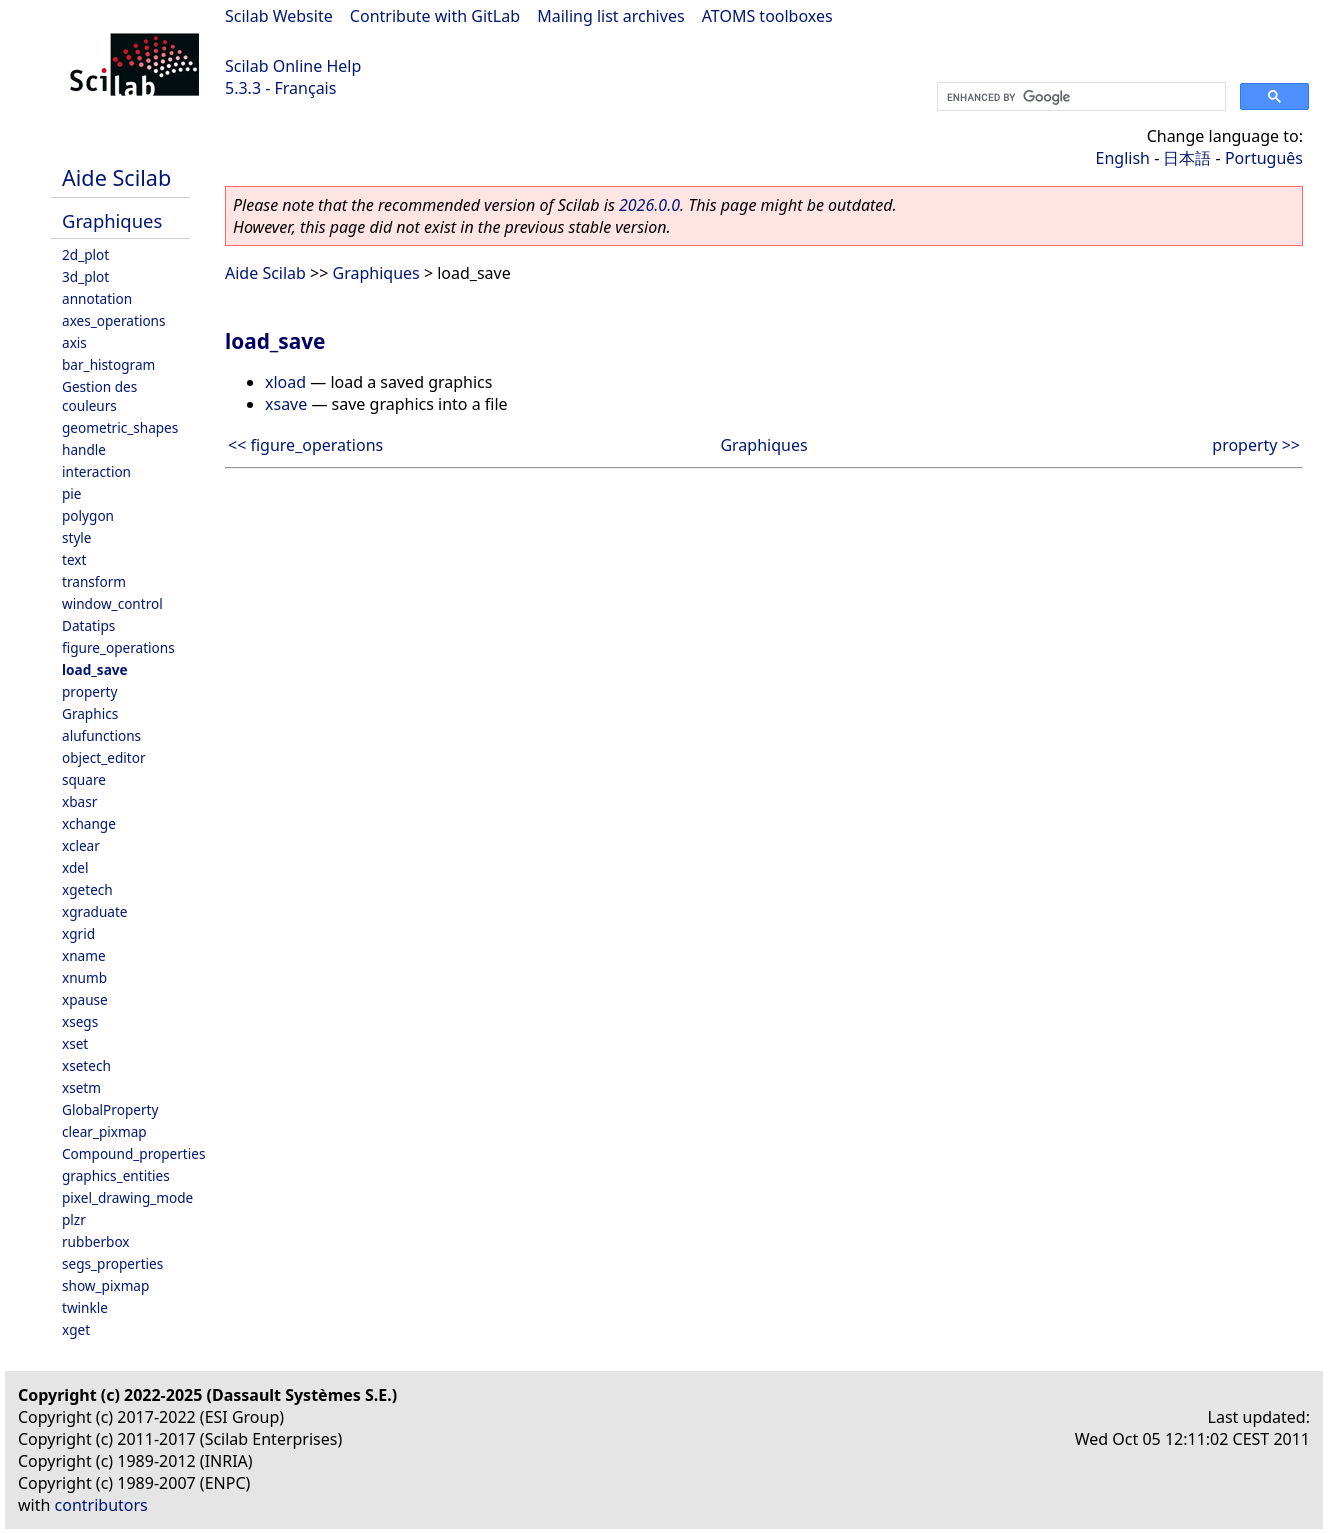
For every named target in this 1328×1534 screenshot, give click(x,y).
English (1123, 158)
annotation (97, 298)
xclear (81, 845)
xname (84, 955)
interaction (96, 471)
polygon (88, 515)
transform (94, 581)
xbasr (79, 801)
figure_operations (118, 647)
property (89, 691)
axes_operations (114, 320)
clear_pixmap (104, 1131)
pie (72, 493)
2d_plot (85, 254)
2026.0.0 (649, 205)
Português (1264, 158)
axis (74, 342)
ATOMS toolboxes (767, 16)
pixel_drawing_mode (127, 1197)
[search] (1079, 97)
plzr (74, 1219)
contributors (101, 1505)
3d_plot (85, 276)
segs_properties (112, 1263)
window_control (112, 603)
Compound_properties (133, 1153)
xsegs (80, 1021)
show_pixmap (105, 1285)
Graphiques (112, 220)
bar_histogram (108, 364)
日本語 (1187, 158)
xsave (286, 404)
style (77, 537)
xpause (85, 999)
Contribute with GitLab (435, 16)
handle (84, 449)
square (84, 779)
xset (75, 1043)
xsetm (81, 1087)
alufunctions (101, 735)
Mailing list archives (610, 16)
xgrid (78, 933)
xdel (75, 867)
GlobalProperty (110, 1109)
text (74, 559)
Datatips (88, 625)
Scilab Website (279, 16)
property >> (1256, 445)
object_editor (104, 757)
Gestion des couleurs (99, 396)
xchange (89, 823)
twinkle (85, 1307)
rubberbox (96, 1241)
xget (76, 1329)
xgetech (87, 889)
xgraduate (94, 911)
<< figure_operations (305, 445)
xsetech (86, 1065)
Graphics (90, 713)
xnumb (84, 977)
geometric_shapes (120, 427)
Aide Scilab (116, 177)
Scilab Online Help (293, 66)
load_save (95, 669)
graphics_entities (116, 1175)
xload (285, 382)
